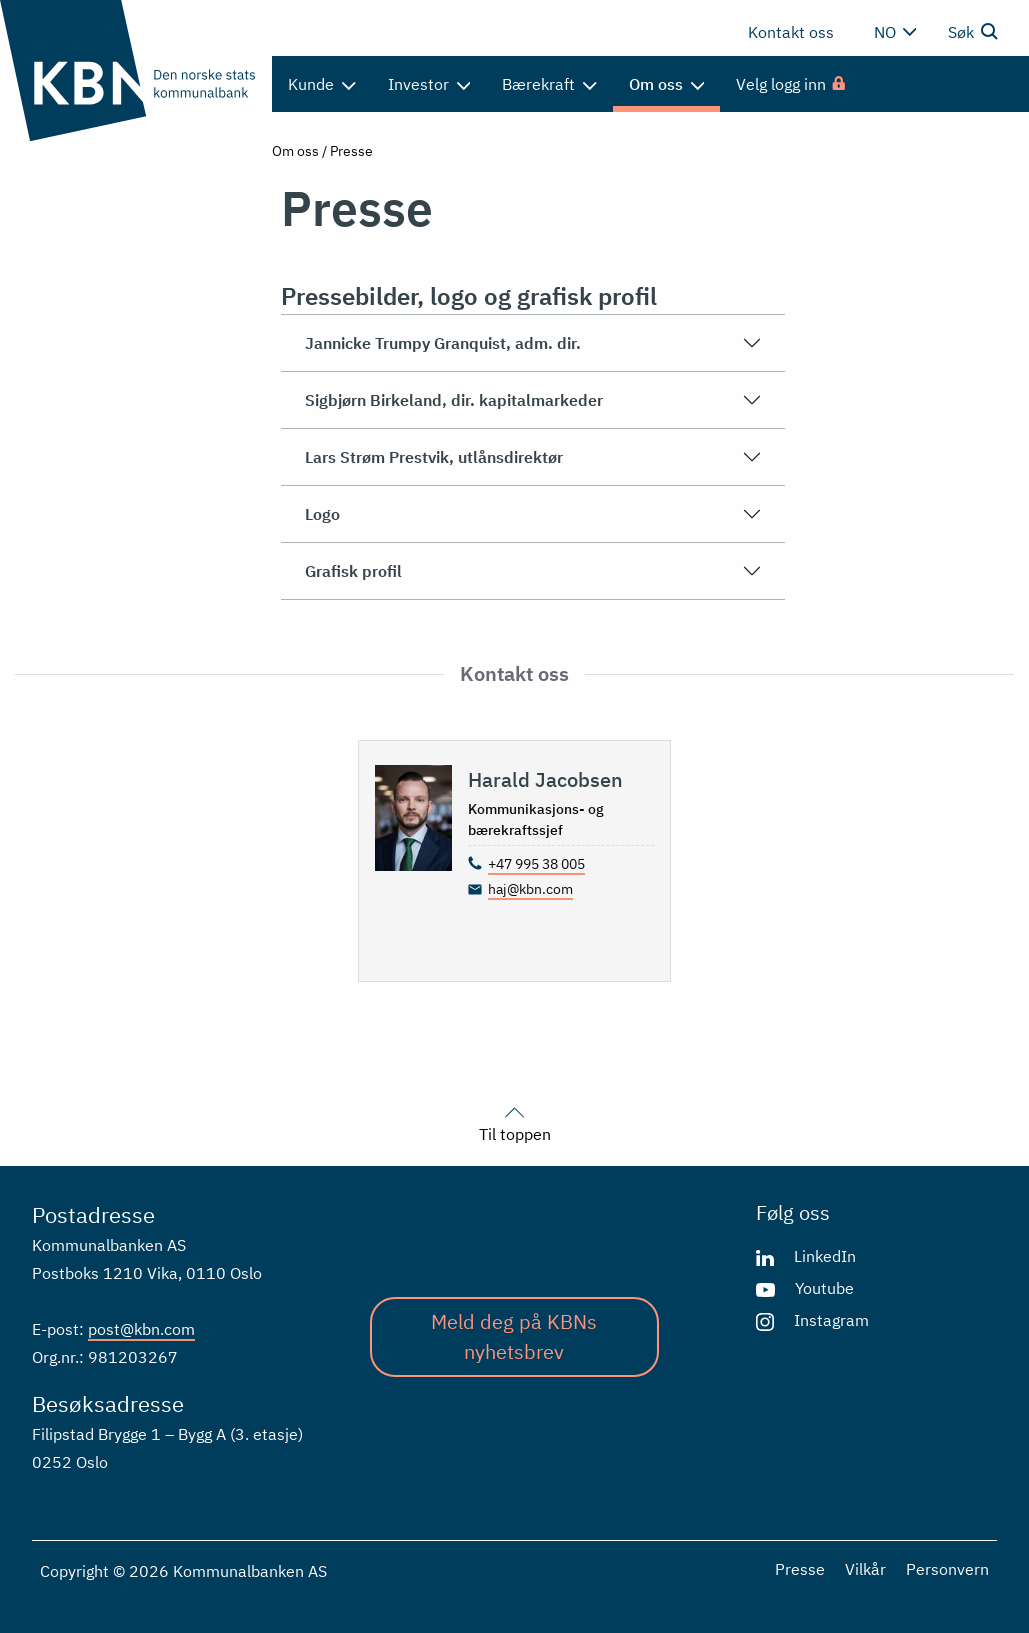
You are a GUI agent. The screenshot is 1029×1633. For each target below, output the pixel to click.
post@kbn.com (141, 1329)
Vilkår (865, 1569)
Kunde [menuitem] (322, 84)
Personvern (947, 1569)
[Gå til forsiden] (128, 70)
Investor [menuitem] (429, 84)
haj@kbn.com (530, 889)
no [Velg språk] (895, 32)
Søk (973, 31)
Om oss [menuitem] (667, 84)
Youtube (824, 1288)
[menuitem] (792, 84)
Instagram (831, 1320)
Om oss (295, 151)
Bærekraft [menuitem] (549, 84)
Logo (533, 514)
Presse (800, 1569)
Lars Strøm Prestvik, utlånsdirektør (533, 457)
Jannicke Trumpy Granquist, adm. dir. (533, 343)
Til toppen (515, 1122)
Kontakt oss (791, 32)
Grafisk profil (533, 571)
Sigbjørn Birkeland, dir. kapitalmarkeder (533, 400)
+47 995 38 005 (536, 864)
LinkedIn (825, 1256)
